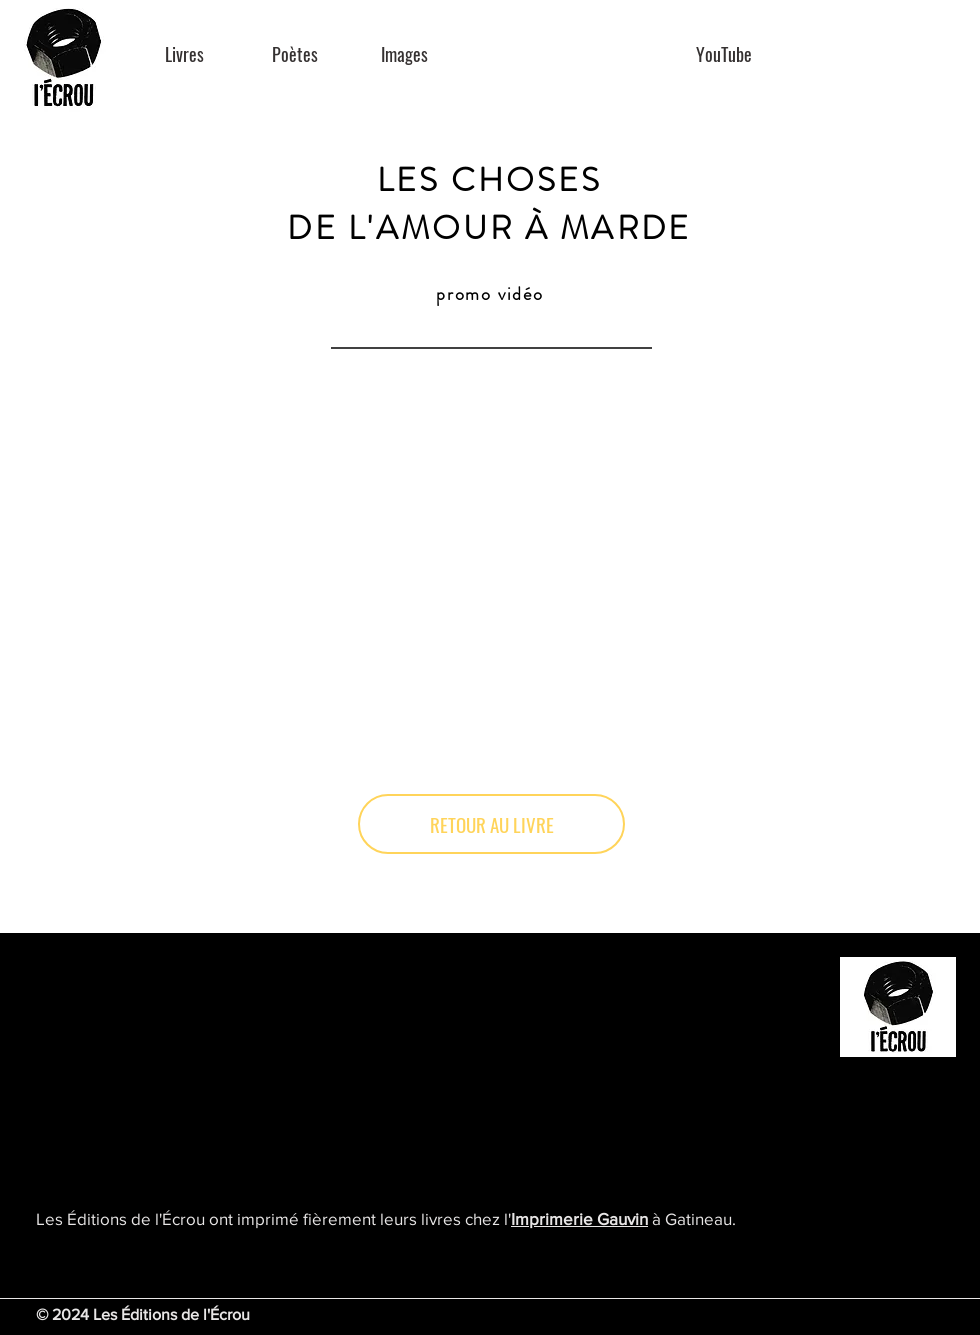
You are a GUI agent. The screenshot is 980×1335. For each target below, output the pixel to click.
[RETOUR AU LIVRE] (491, 824)
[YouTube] (723, 54)
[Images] (404, 54)
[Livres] (184, 54)
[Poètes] (294, 54)
